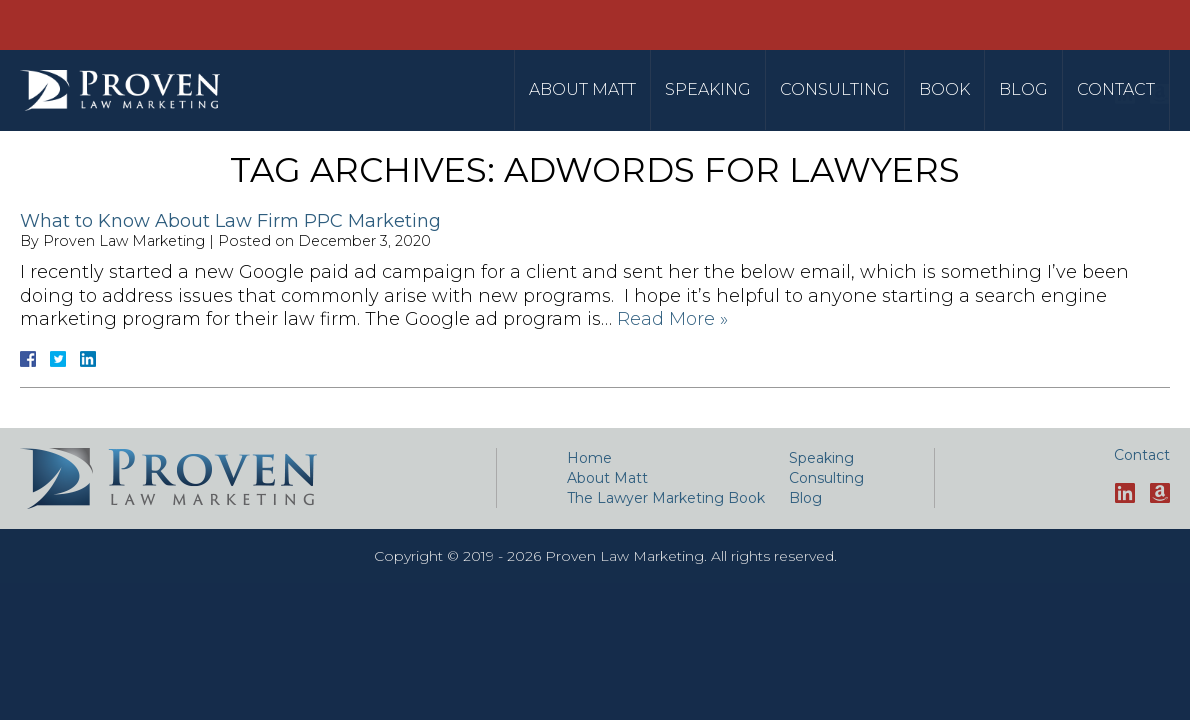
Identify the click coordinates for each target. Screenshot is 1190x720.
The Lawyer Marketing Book (666, 498)
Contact (1116, 89)
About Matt (582, 89)
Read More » (672, 319)
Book (944, 89)
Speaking (708, 89)
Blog (1023, 89)
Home (589, 458)
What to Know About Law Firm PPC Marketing (230, 221)
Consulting (835, 89)
